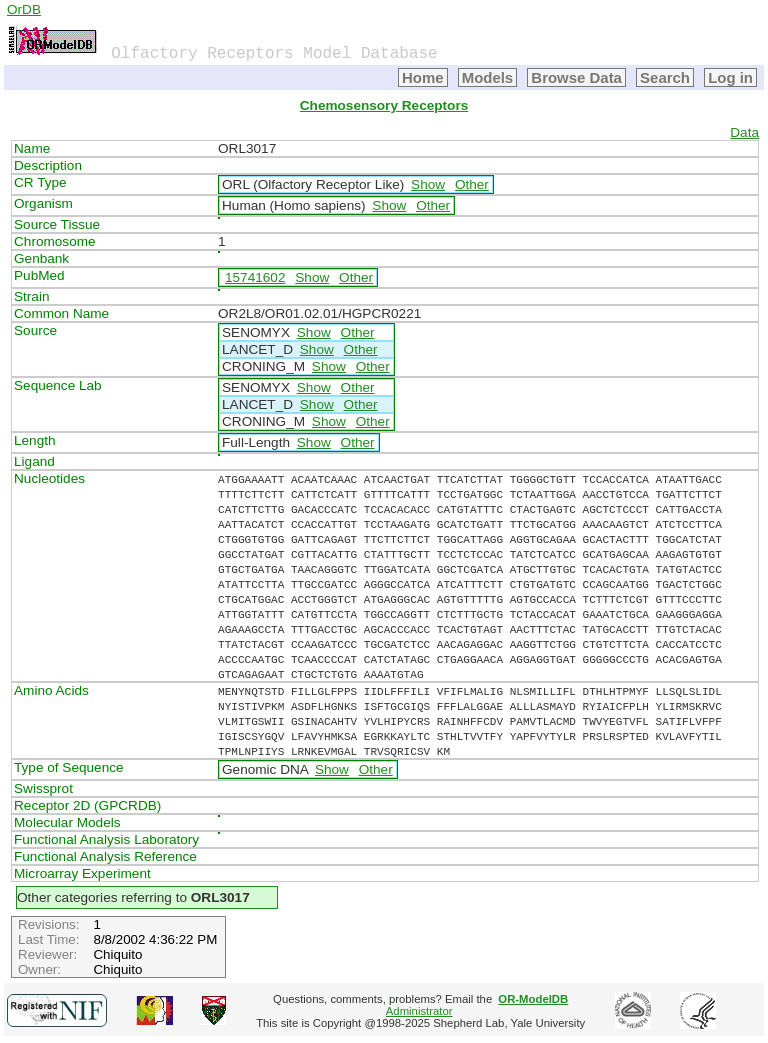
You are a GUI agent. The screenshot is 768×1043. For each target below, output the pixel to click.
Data (744, 132)
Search (665, 77)
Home (423, 77)
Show (428, 184)
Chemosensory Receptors (384, 105)
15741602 (255, 277)
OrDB (24, 9)
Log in (730, 77)
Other (472, 184)
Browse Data (576, 77)
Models (488, 77)
